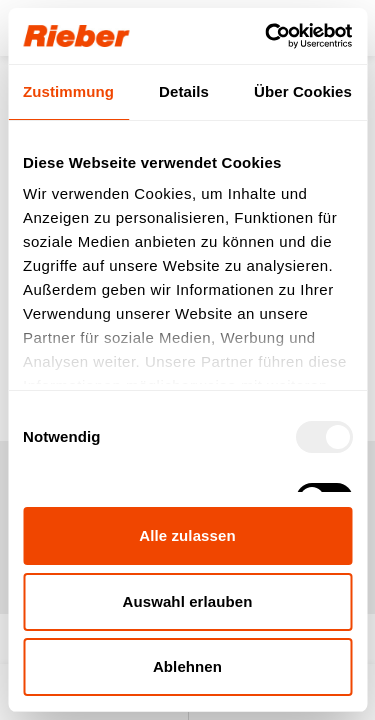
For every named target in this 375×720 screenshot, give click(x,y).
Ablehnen (187, 666)
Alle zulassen (187, 535)
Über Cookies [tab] (303, 91)
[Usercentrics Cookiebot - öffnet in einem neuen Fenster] (267, 36)
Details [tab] (184, 91)
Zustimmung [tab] (68, 91)
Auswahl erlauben (188, 601)
